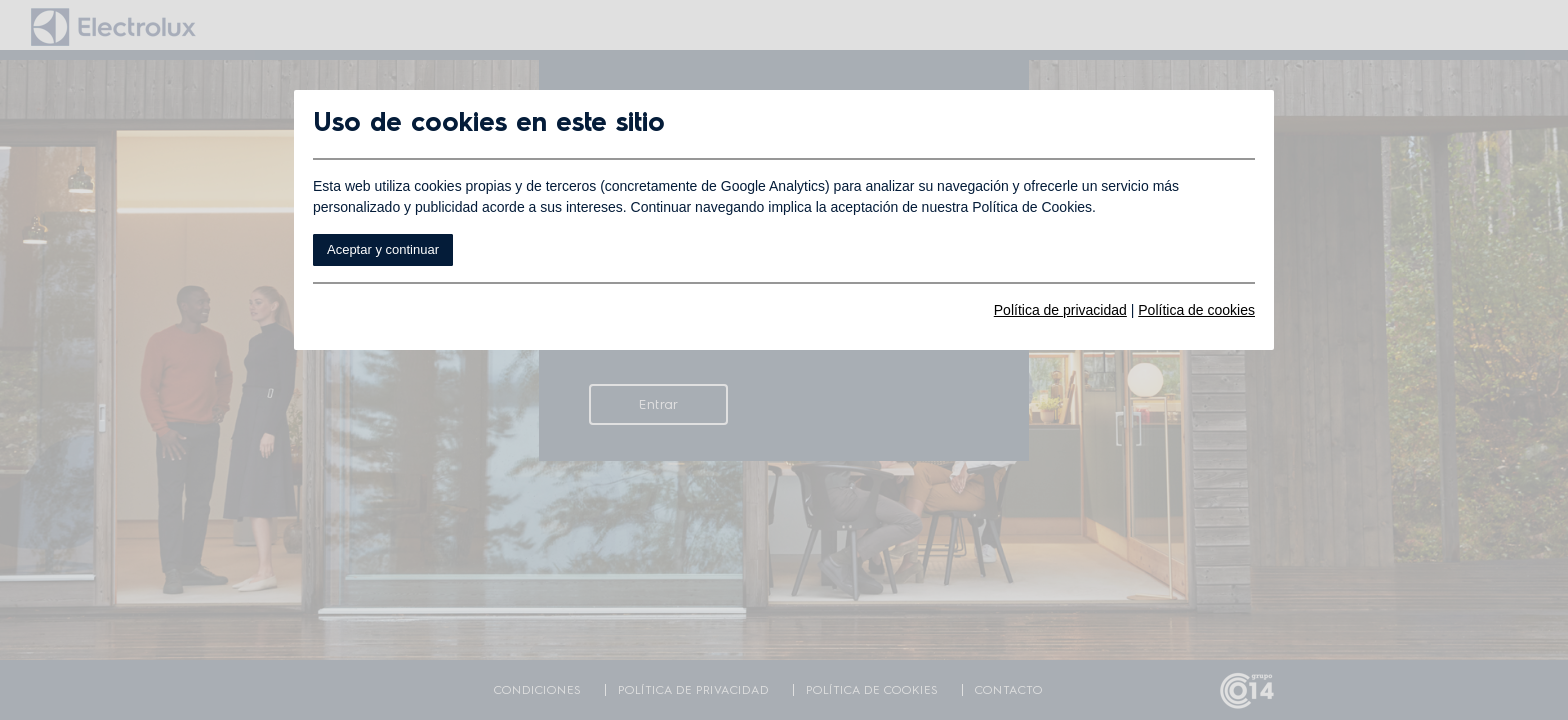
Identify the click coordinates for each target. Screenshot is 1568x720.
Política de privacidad (1060, 310)
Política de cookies (1196, 310)
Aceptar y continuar (383, 249)
